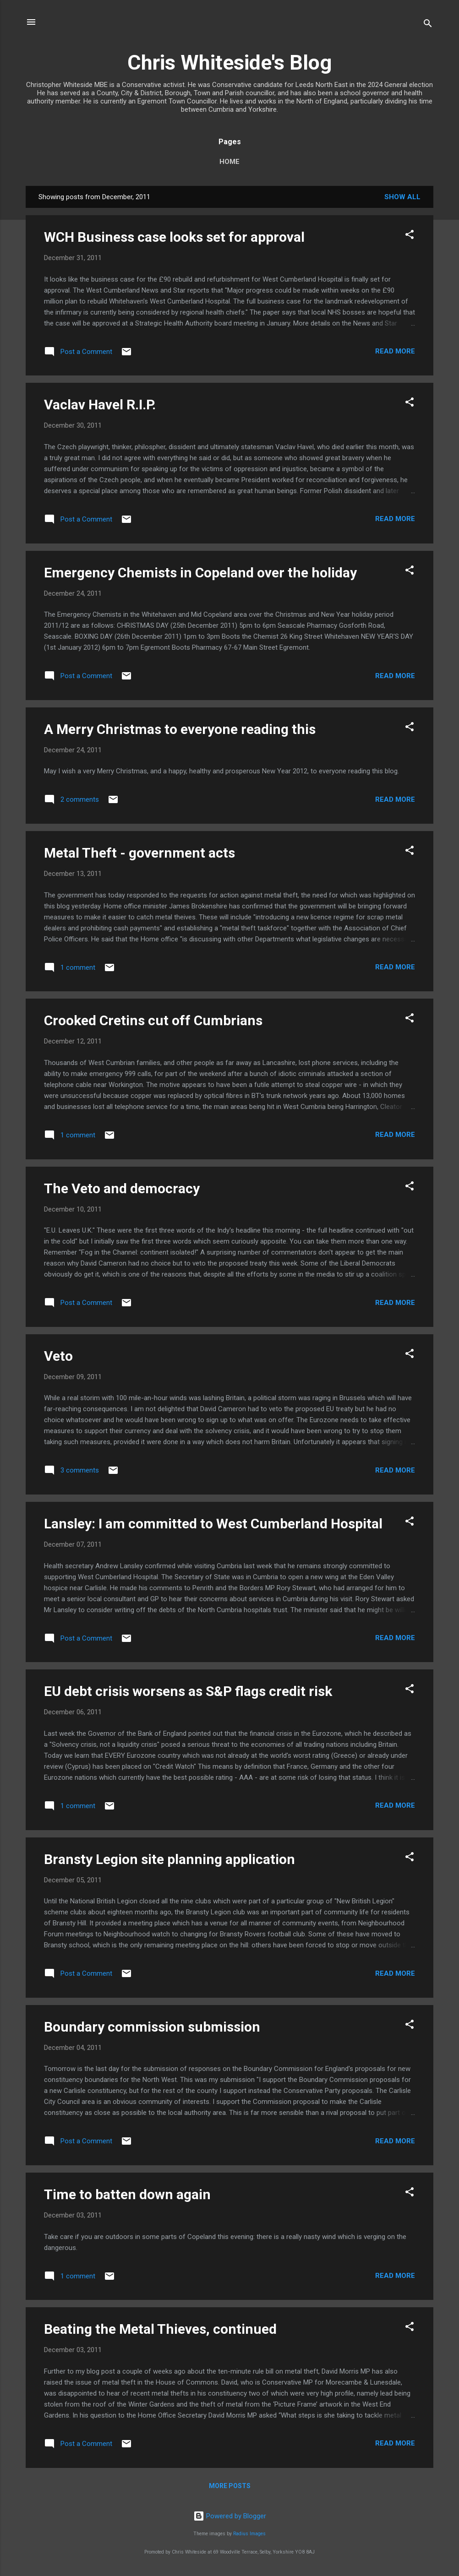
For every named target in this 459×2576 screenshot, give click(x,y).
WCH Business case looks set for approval (174, 237)
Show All (402, 197)
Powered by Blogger (229, 2516)
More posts (230, 2485)
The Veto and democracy (122, 1188)
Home (229, 162)
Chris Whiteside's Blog (229, 62)
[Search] (427, 25)
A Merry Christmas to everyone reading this (180, 729)
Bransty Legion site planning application (169, 1859)
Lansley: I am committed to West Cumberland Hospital (213, 1524)
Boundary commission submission (152, 2027)
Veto (58, 1356)
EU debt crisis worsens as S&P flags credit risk (188, 1691)
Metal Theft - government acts (139, 853)
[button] (409, 236)
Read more (395, 351)
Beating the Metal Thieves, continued (160, 2329)
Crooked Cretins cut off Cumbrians (153, 1020)
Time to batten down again (127, 2194)
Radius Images (249, 2534)
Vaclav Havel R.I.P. (100, 405)
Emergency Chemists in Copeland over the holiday (200, 573)
